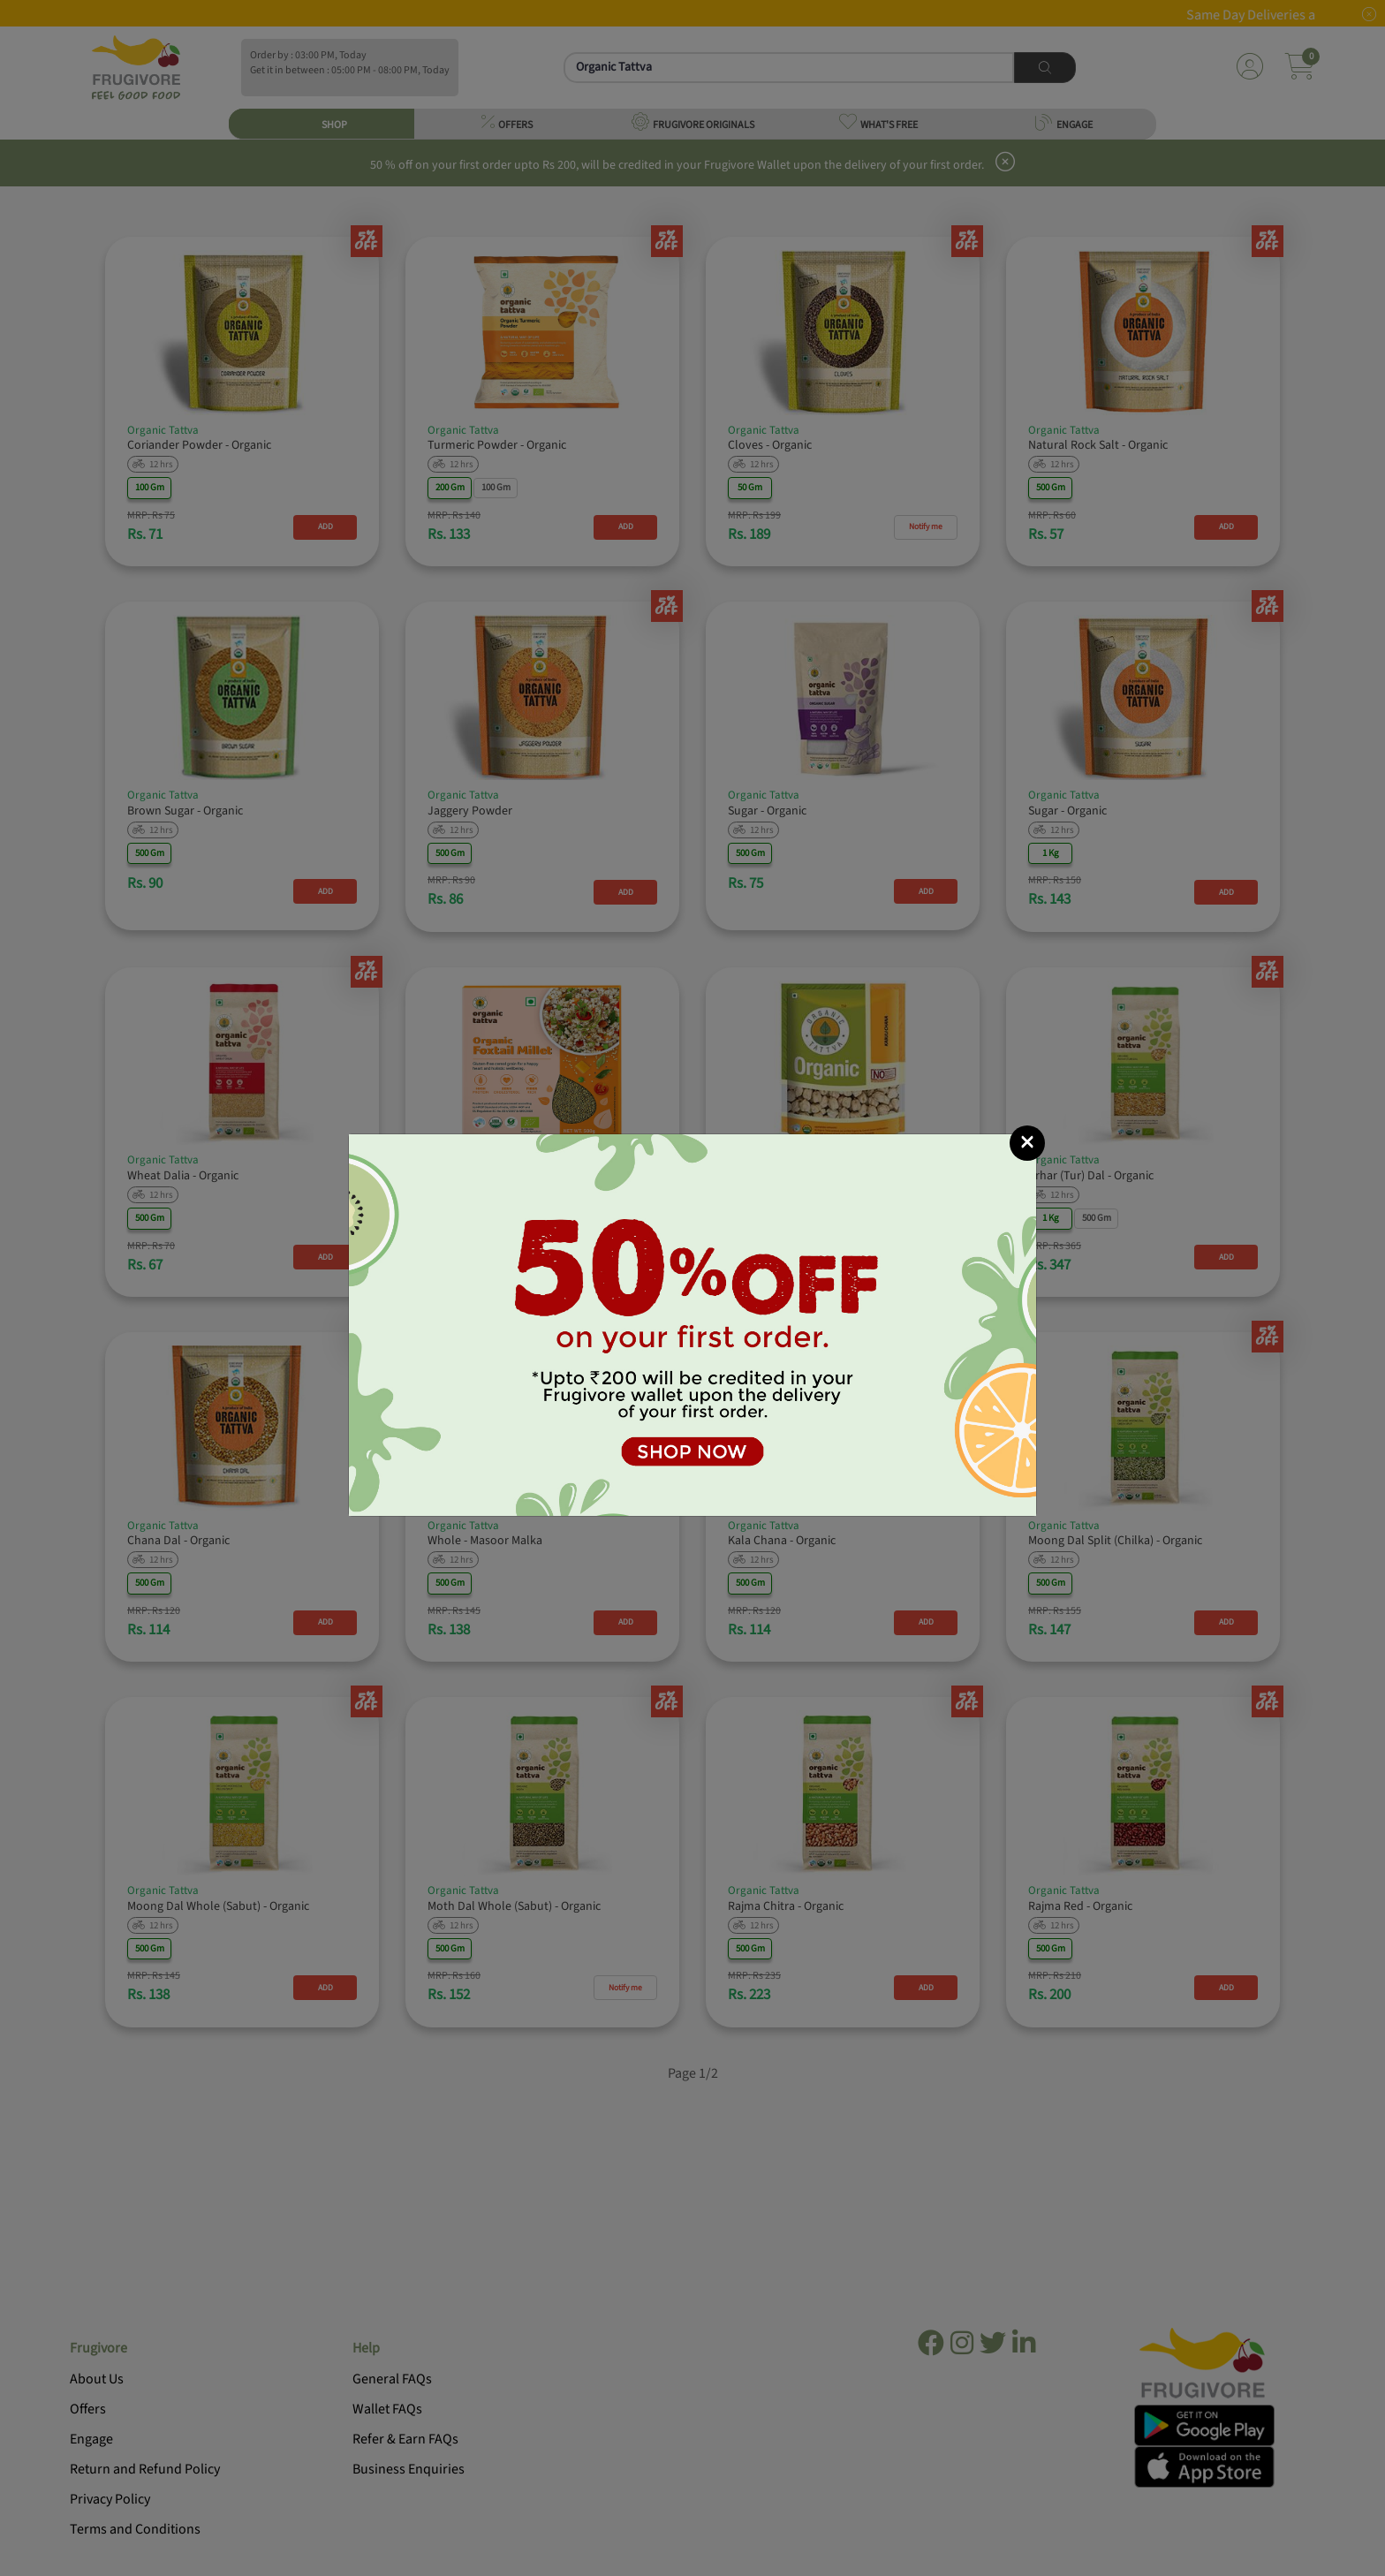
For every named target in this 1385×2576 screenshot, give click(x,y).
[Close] (1027, 1143)
